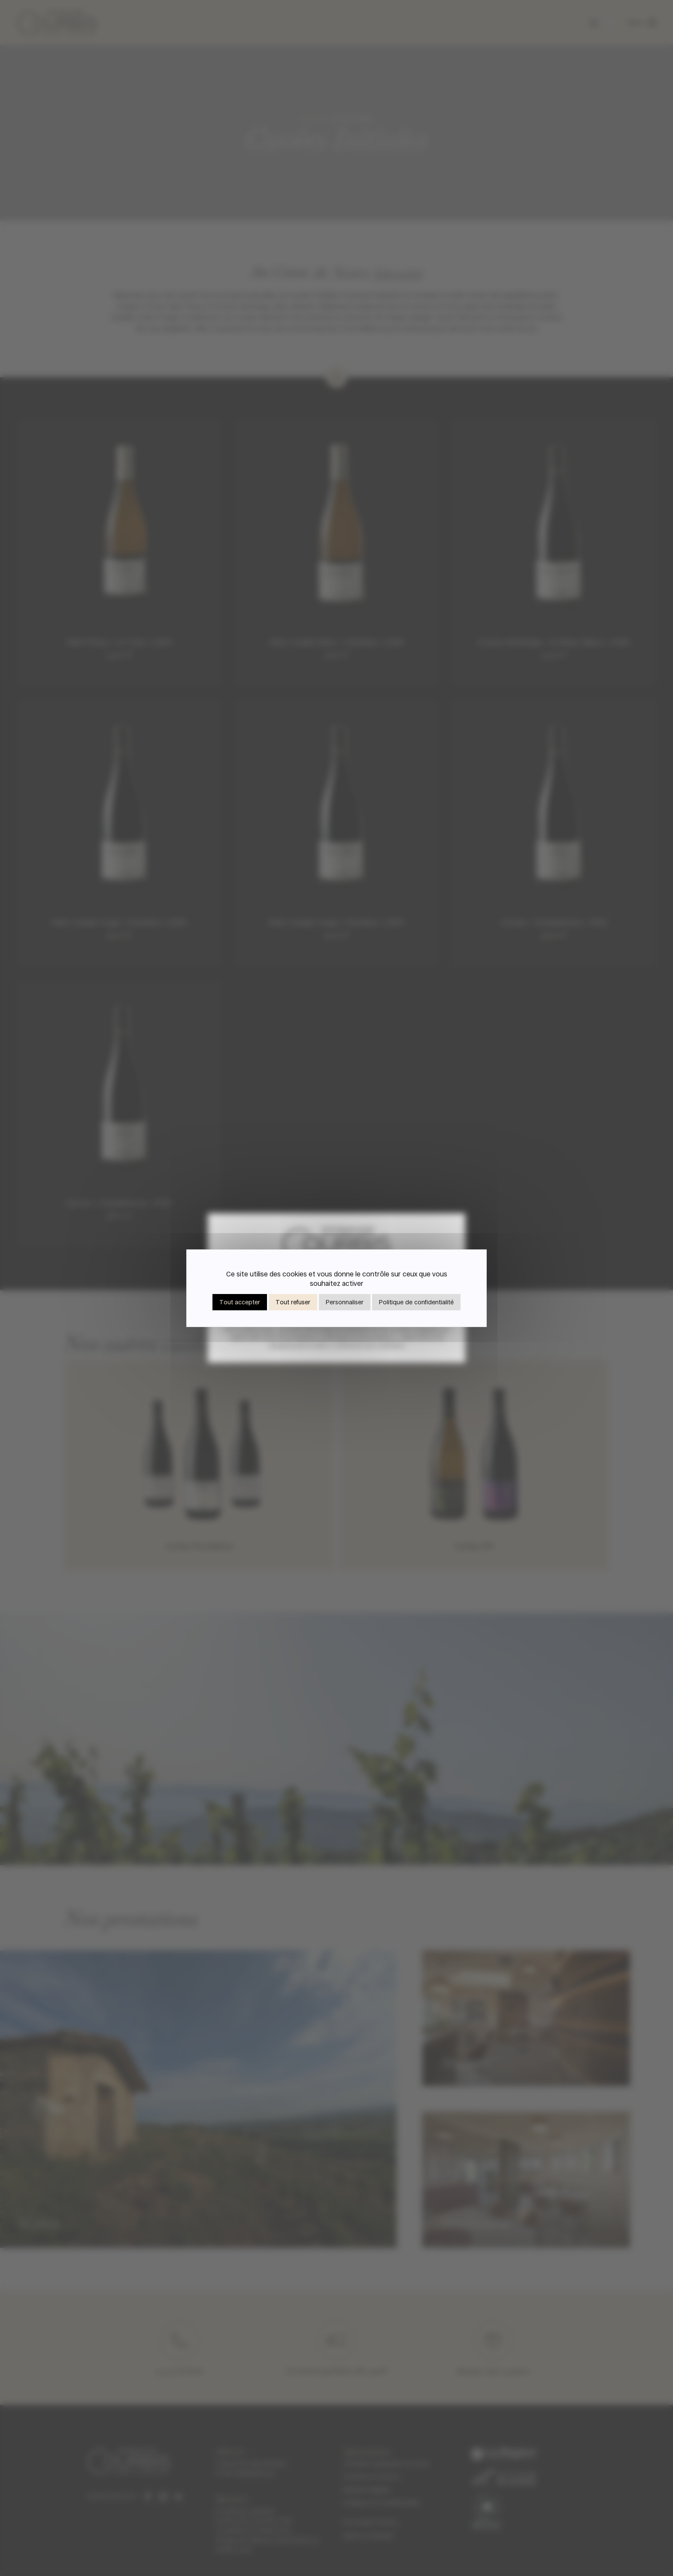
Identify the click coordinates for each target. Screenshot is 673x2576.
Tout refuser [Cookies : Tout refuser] (293, 1302)
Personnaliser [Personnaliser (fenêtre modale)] (345, 1302)
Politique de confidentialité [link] (416, 1302)
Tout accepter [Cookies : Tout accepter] (239, 1302)
